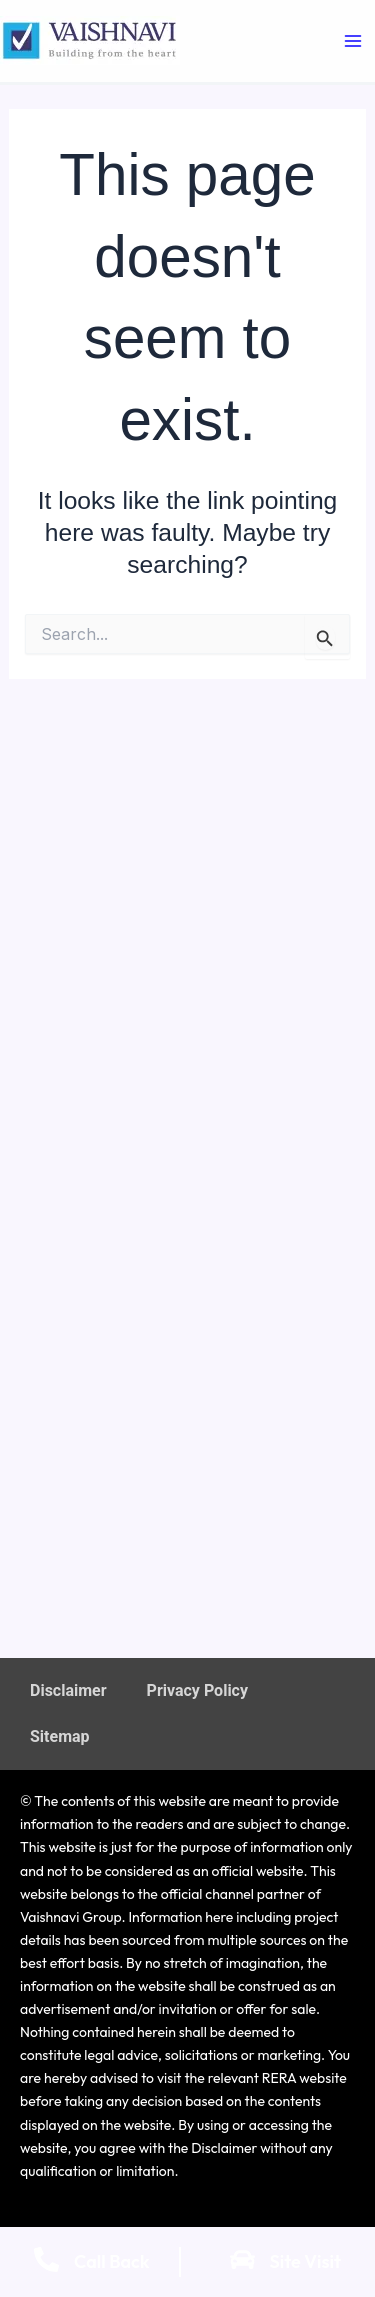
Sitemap (60, 1736)
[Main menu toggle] (352, 41)
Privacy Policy (197, 1690)
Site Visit (305, 2261)
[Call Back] (46, 2259)
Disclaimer (68, 1690)
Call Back (111, 2261)
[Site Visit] (242, 2259)
